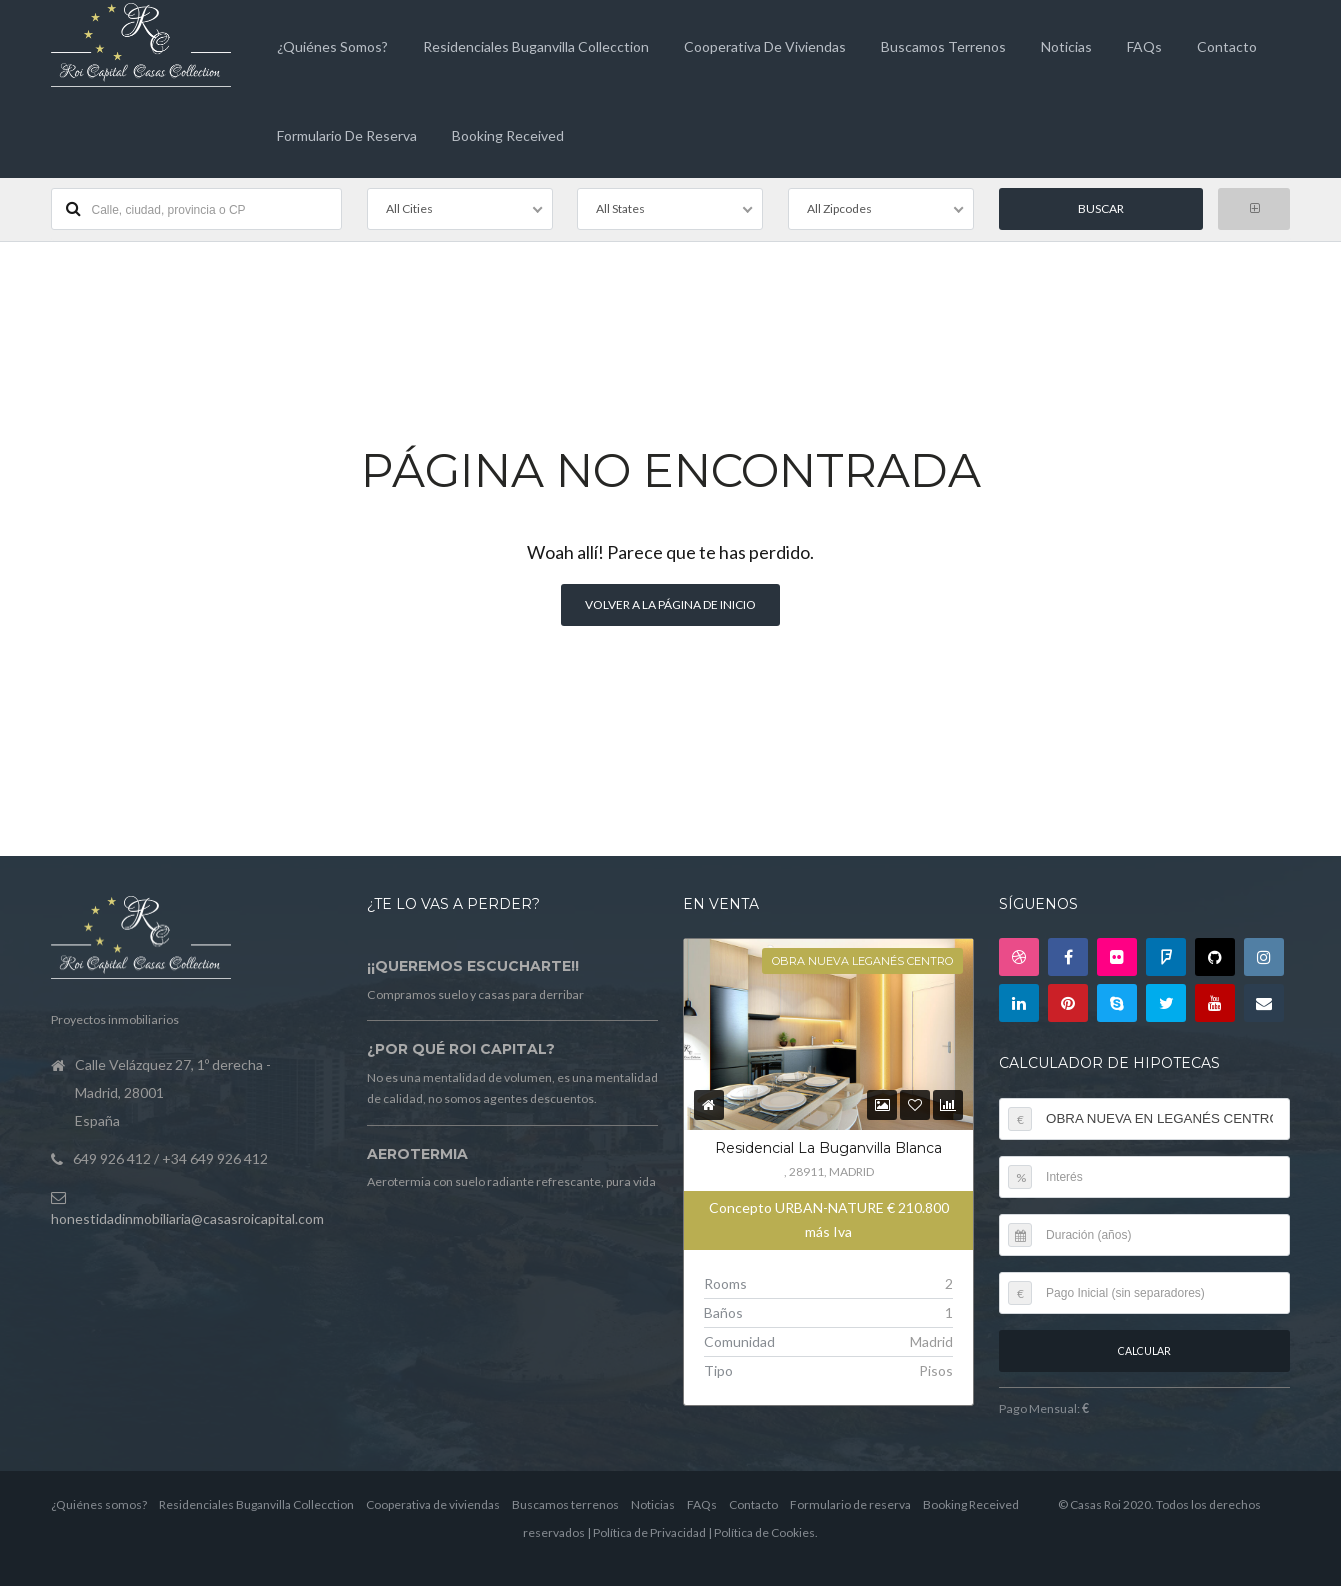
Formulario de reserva (347, 135)
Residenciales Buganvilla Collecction (536, 46)
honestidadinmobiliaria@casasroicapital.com (187, 1216)
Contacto (1227, 46)
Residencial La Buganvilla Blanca (828, 1147)
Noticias (1066, 46)
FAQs (1144, 46)
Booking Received (508, 135)
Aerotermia (417, 1152)
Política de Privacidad (649, 1531)
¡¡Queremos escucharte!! (473, 965)
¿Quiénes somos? (332, 46)
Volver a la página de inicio (670, 603)
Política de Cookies (764, 1531)
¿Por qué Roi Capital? (461, 1048)
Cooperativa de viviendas (765, 46)
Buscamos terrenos (943, 46)
